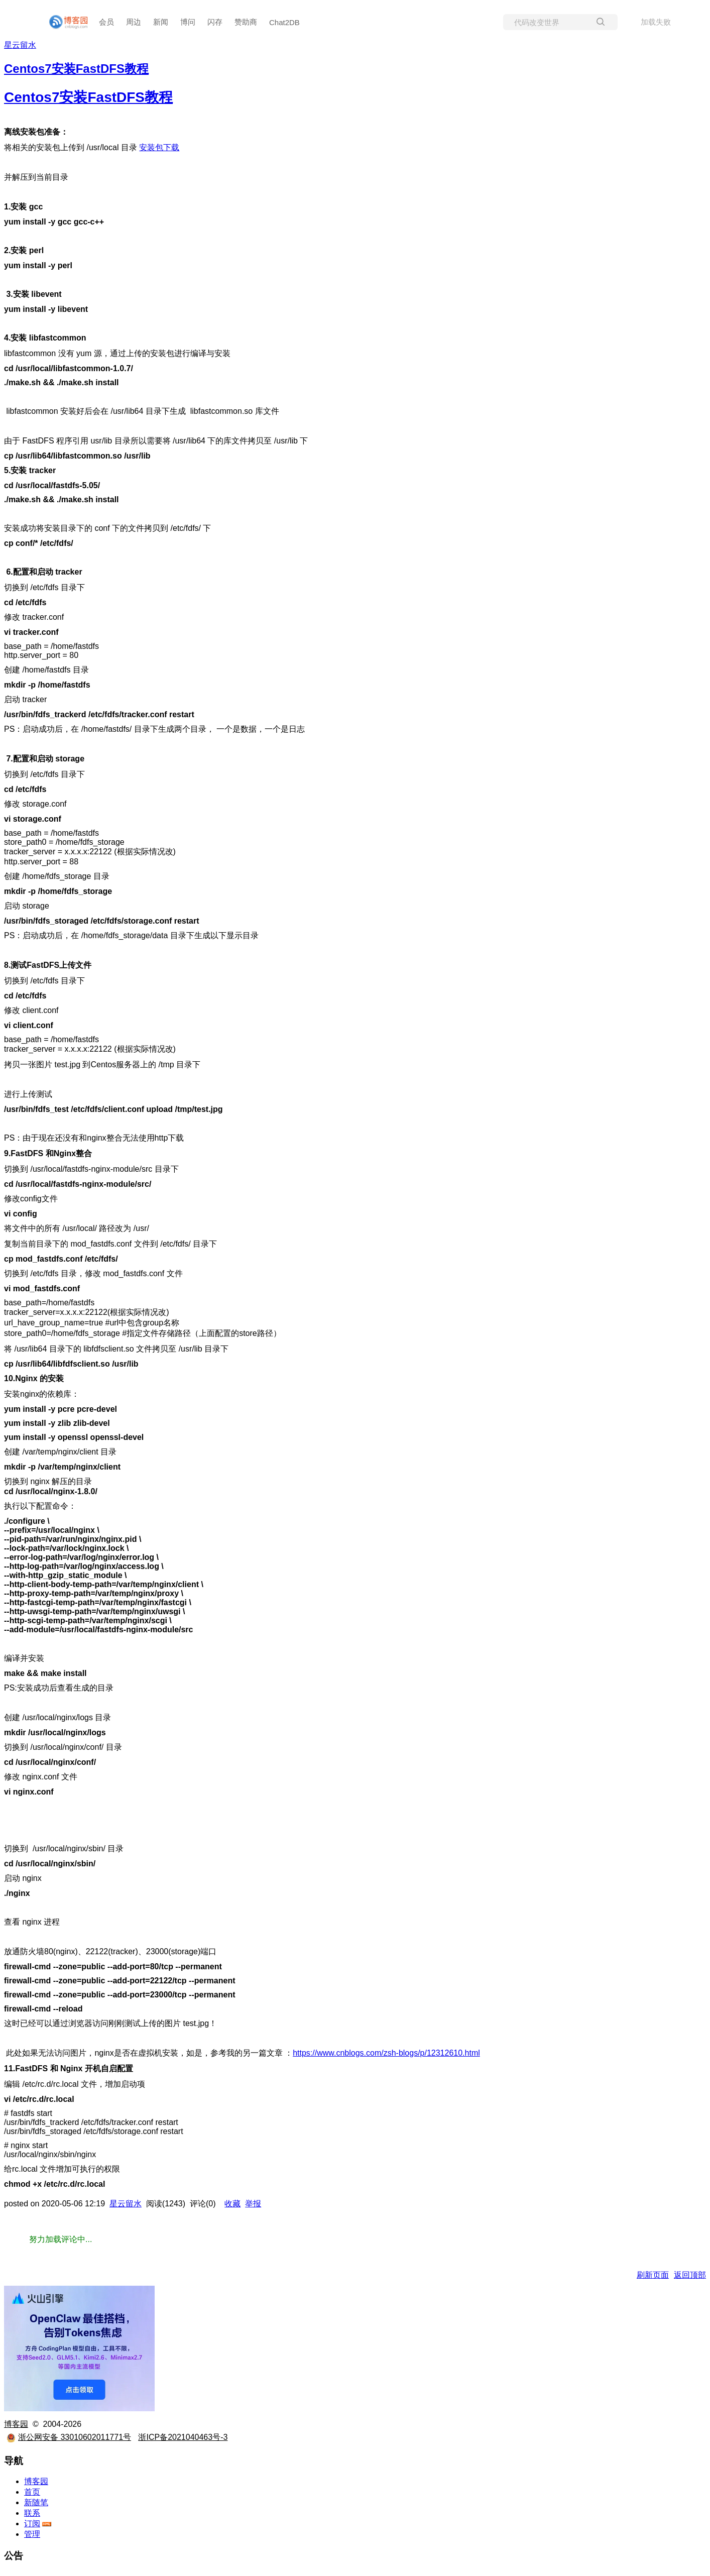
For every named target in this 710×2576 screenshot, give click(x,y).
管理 (32, 2534)
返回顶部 (690, 2275)
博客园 (16, 2424)
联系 (32, 2513)
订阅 (32, 2523)
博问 (187, 22)
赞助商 (245, 22)
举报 (253, 2203)
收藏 (232, 2203)
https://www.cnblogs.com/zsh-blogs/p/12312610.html (386, 2053)
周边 (133, 22)
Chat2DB (284, 22)
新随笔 (36, 2502)
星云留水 (20, 45)
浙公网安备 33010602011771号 (69, 2437)
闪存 (214, 22)
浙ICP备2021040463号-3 (182, 2437)
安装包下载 (159, 147)
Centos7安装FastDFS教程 (88, 97)
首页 (32, 2492)
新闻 (160, 22)
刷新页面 (653, 2275)
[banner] (64, 22)
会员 (106, 22)
